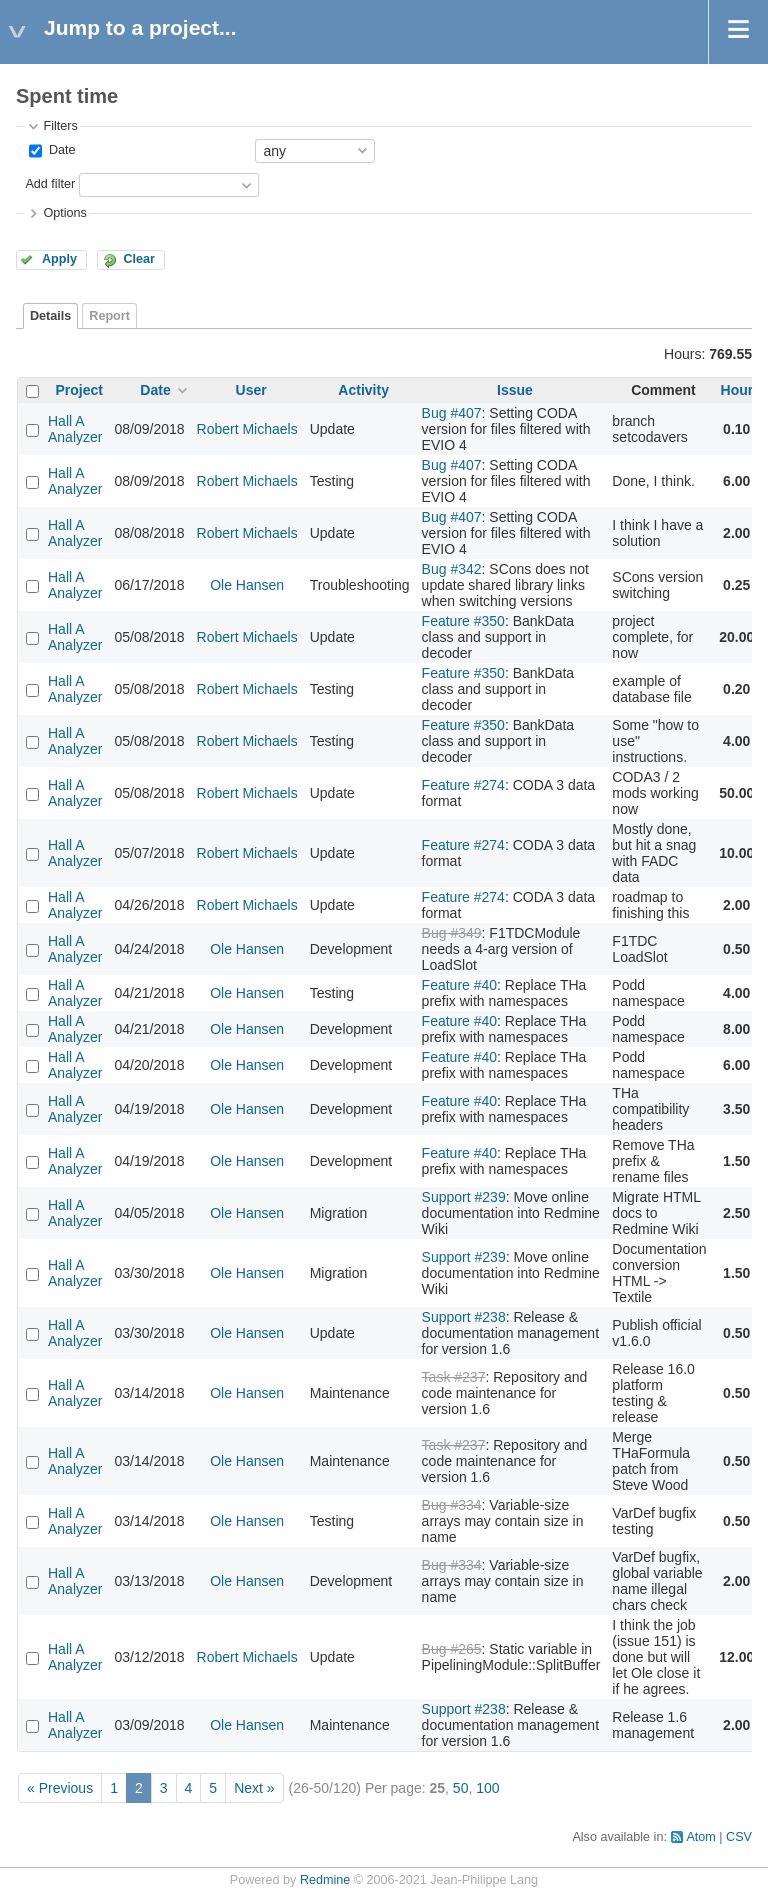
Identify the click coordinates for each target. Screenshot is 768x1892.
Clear (139, 259)
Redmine (325, 1880)
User (251, 390)
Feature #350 (463, 621)
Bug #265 (452, 1649)
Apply (59, 259)
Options (64, 213)
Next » (254, 1788)
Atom (700, 1837)
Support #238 (464, 1317)
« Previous (60, 1788)
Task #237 (454, 1377)
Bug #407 (452, 413)
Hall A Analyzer (75, 429)
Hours (741, 390)
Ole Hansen (247, 585)
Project (79, 390)
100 (487, 1788)
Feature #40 (460, 985)
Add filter (50, 184)
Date (60, 150)
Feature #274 (463, 785)
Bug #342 (452, 569)
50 (461, 1788)
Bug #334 (452, 1505)
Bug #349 (452, 933)
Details (50, 316)
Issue (515, 390)
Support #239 (464, 1197)
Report (109, 316)
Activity (363, 390)
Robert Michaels (247, 429)
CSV (739, 1837)
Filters (60, 126)
